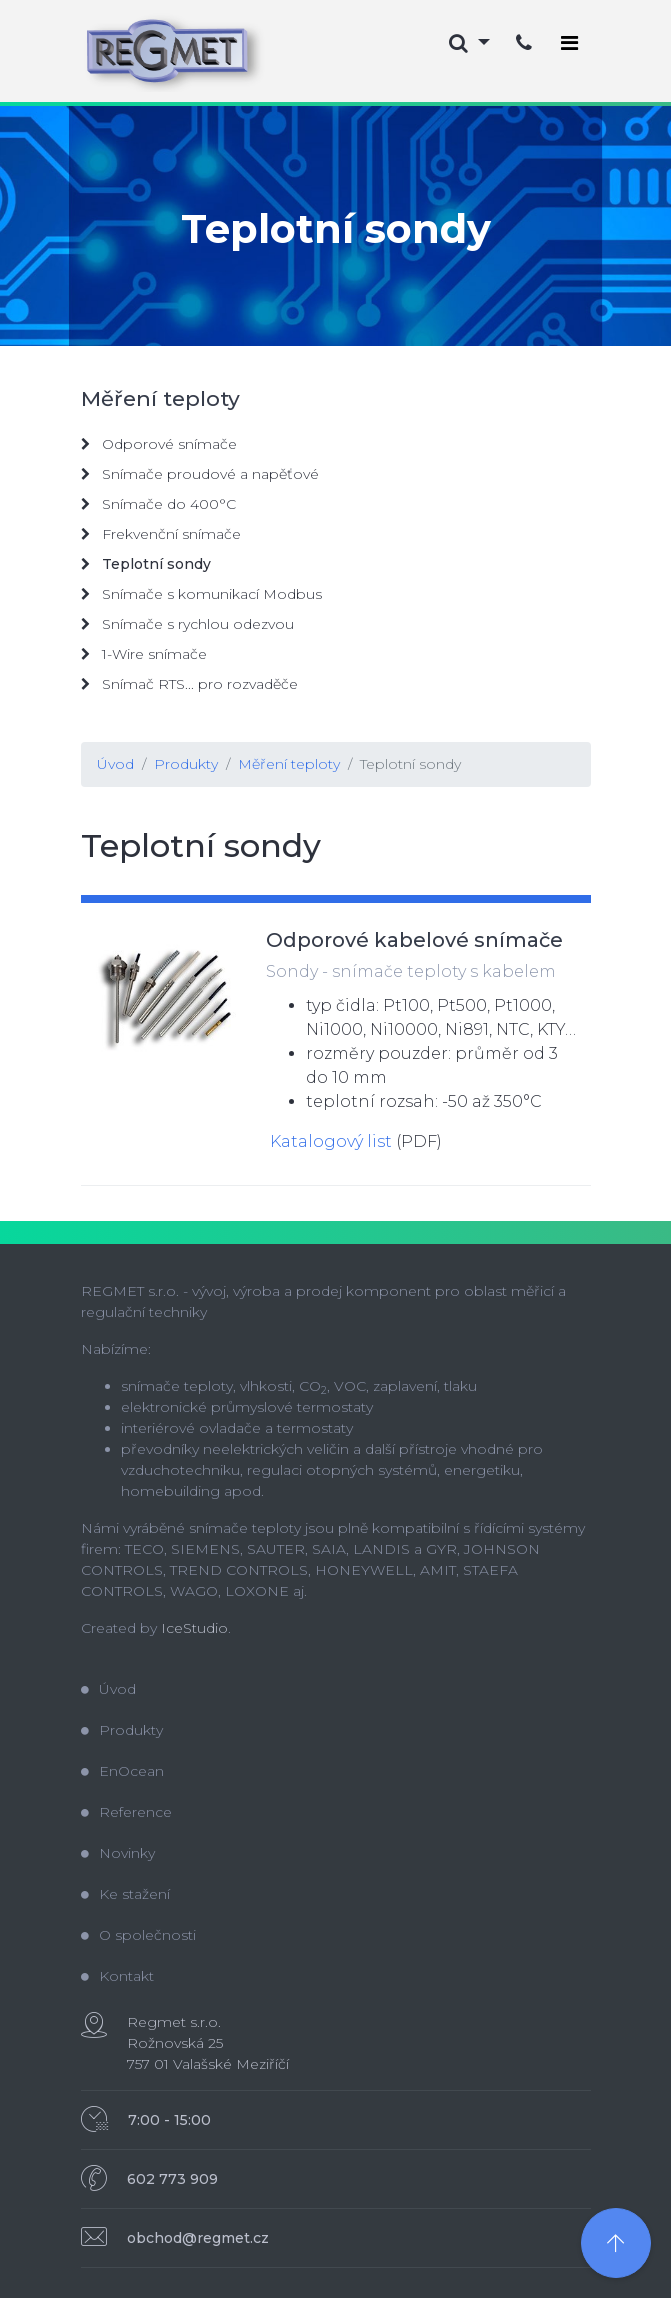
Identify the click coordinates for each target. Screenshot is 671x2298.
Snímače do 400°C (158, 504)
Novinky (118, 1853)
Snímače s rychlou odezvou (187, 624)
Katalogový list (331, 1141)
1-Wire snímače (144, 654)
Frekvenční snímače (161, 534)
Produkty (186, 764)
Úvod (115, 764)
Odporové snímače (159, 444)
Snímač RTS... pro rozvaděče (189, 684)
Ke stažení (125, 1894)
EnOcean (122, 1771)
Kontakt (117, 1976)
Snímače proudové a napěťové (200, 474)
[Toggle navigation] (569, 43)
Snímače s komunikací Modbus (201, 594)
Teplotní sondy (410, 764)
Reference (126, 1812)
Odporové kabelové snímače (414, 940)
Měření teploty (289, 764)
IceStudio (194, 1628)
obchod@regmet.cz (198, 2238)
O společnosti (138, 1935)
